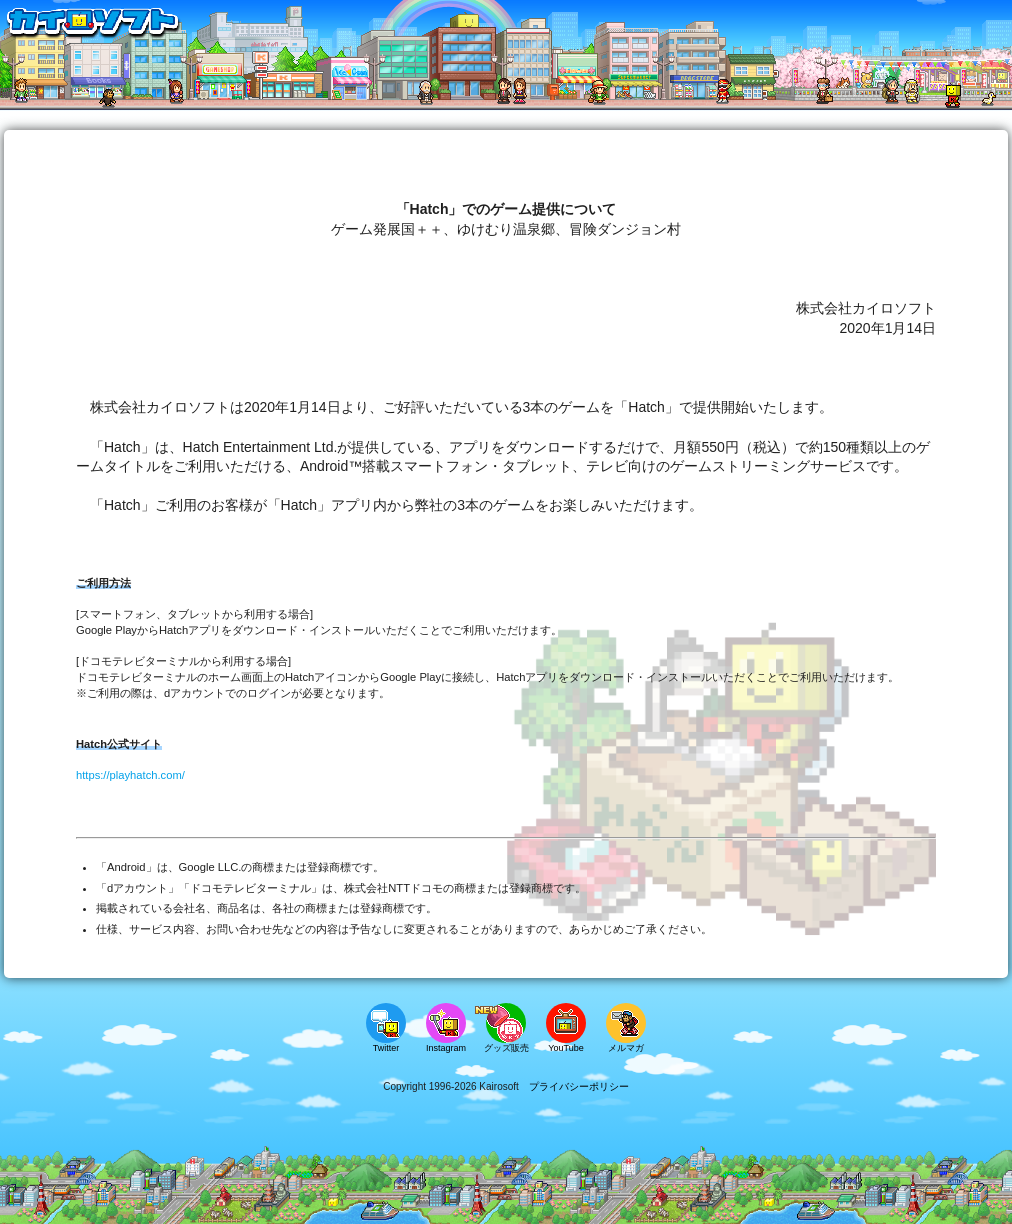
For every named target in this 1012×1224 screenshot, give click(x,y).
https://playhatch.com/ (130, 775)
